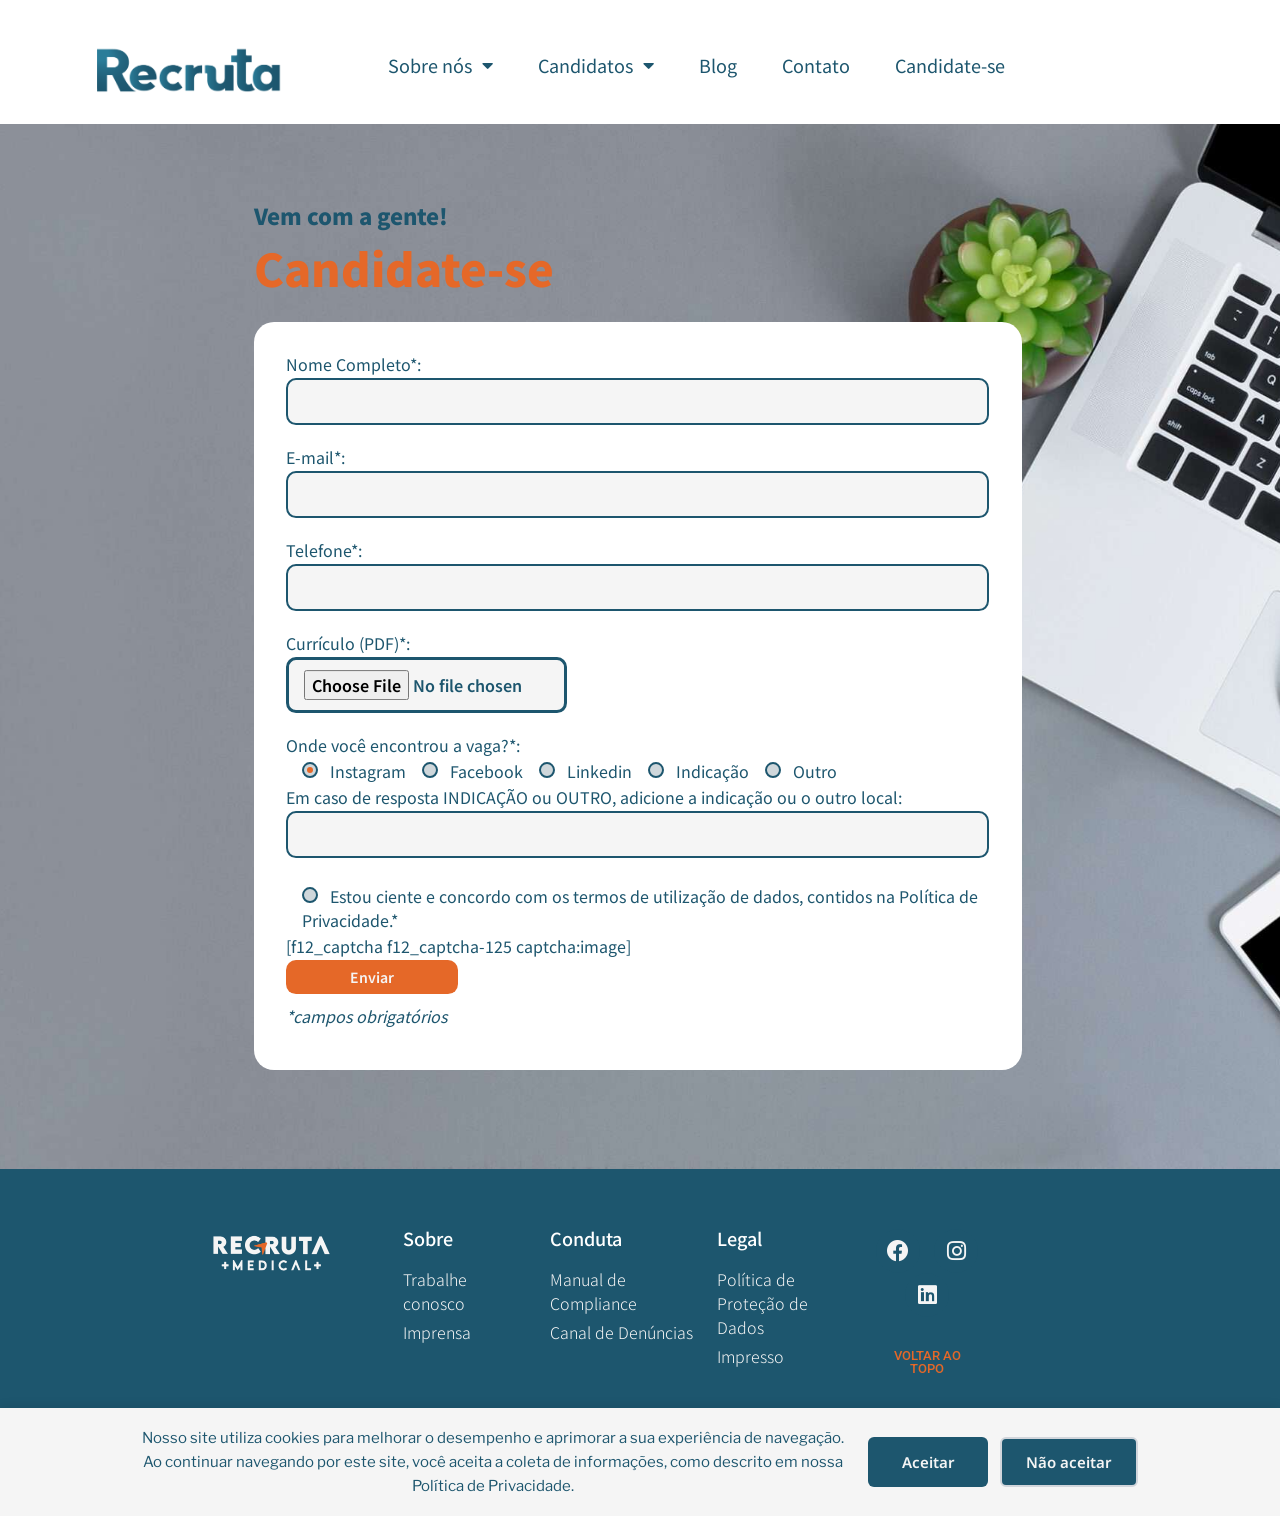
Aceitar (928, 1462)
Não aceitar (1069, 1462)
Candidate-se (950, 65)
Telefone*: (638, 767)
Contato (816, 65)
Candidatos (596, 65)
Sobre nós (440, 65)
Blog (718, 65)
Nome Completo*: (638, 581)
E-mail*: (638, 674)
